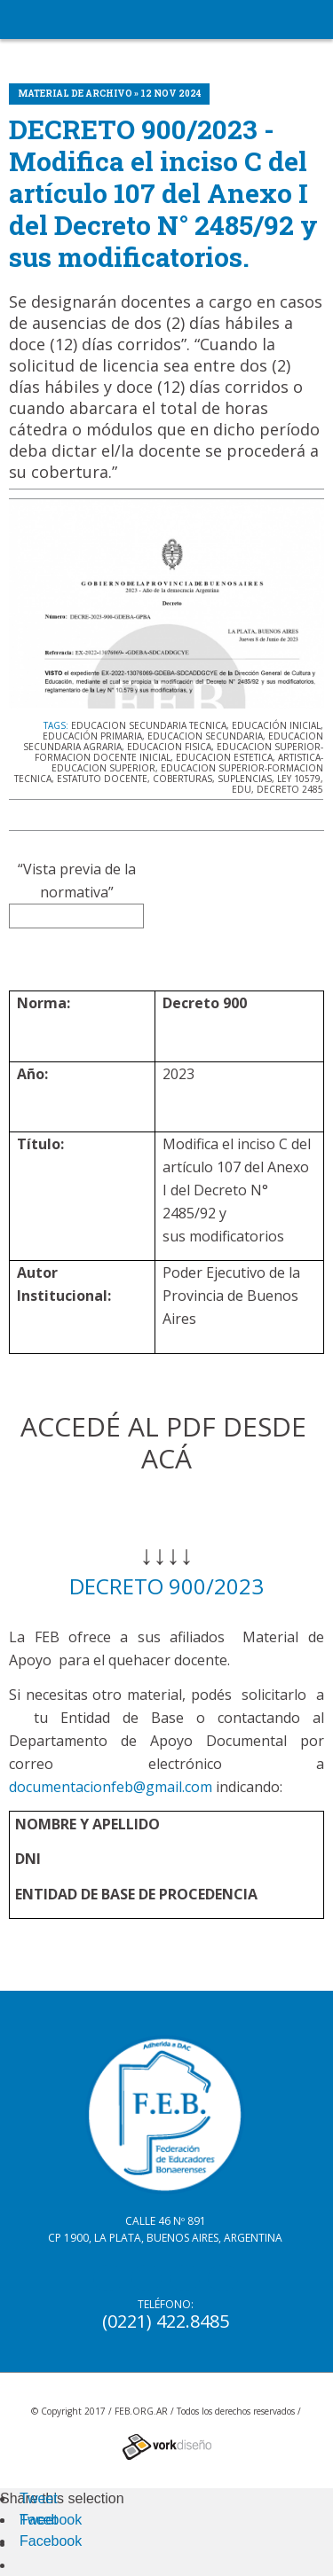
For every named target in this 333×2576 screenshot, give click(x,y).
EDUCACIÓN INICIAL (276, 725)
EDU (241, 789)
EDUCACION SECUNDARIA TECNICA (148, 725)
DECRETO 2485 (290, 789)
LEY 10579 (299, 778)
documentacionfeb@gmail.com (110, 1787)
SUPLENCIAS (245, 778)
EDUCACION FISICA (169, 746)
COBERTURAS (182, 778)
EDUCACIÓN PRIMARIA (92, 736)
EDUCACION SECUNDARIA (205, 736)
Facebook (51, 2519)
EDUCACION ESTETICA (224, 757)
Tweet (39, 2498)
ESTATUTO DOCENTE (102, 778)
